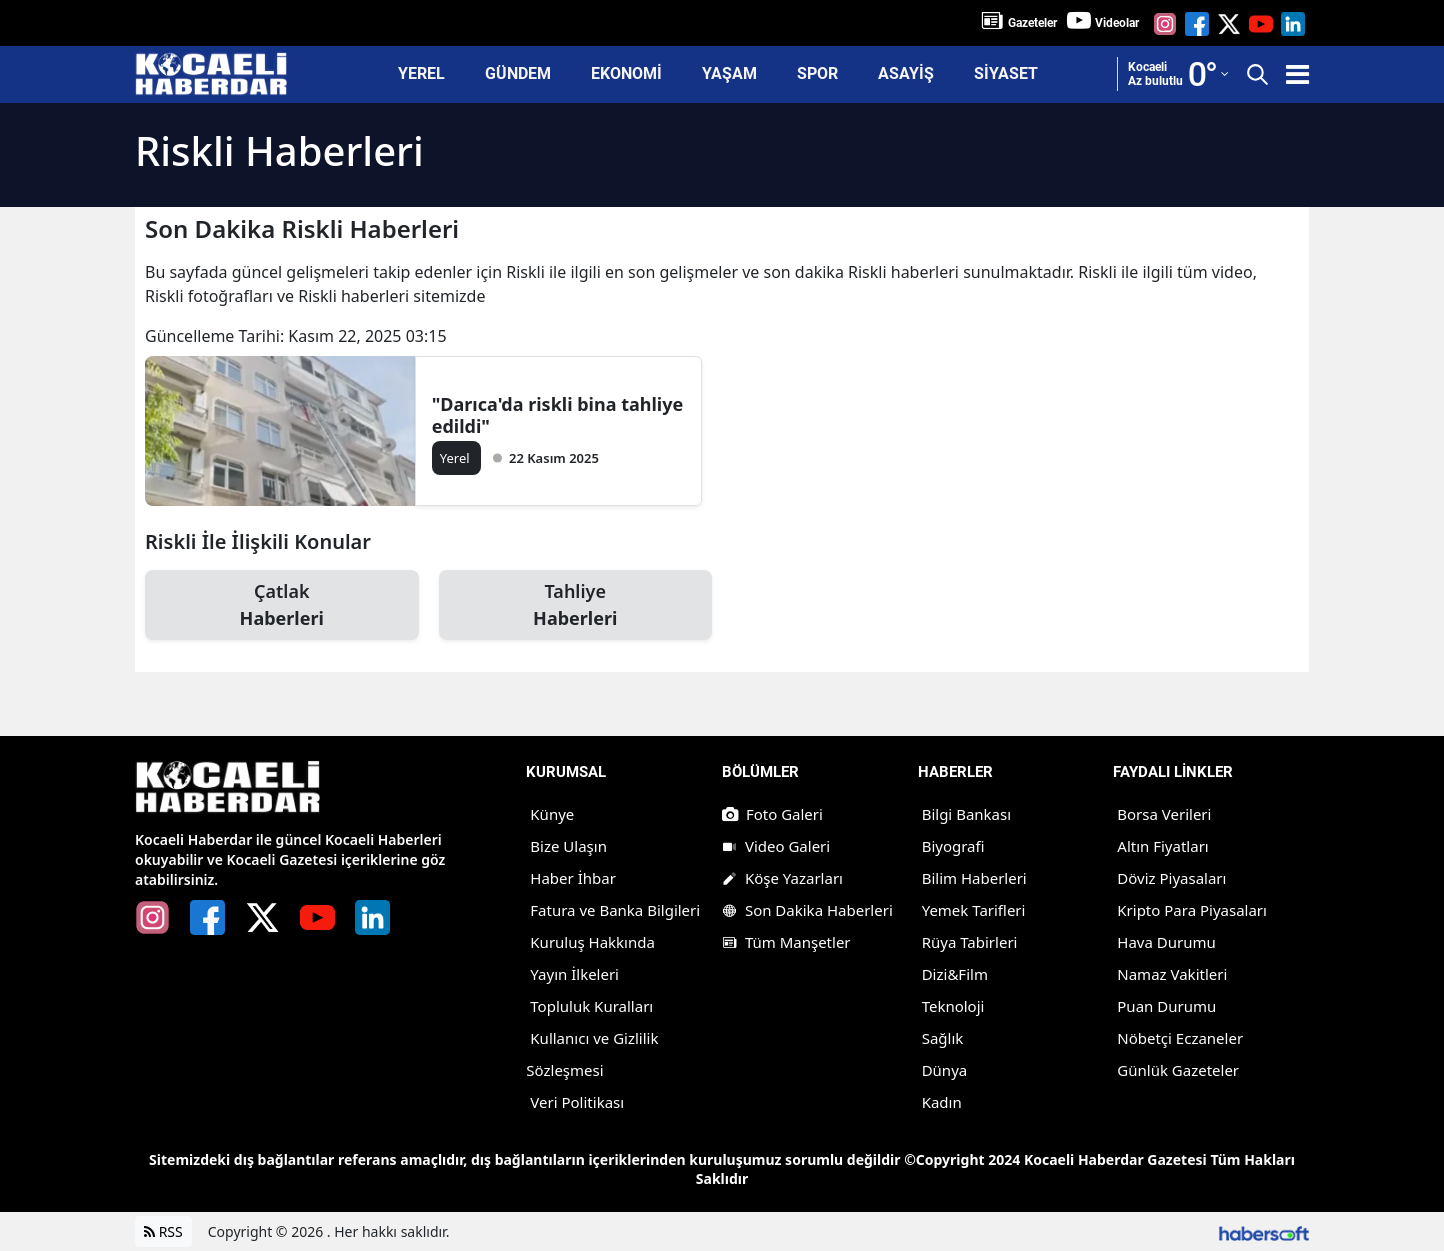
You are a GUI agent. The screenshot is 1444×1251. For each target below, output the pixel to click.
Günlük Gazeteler (1178, 1070)
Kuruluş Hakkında (592, 942)
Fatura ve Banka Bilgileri (615, 910)
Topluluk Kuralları (591, 1006)
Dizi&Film (955, 974)
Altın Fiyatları (1162, 846)
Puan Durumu (1166, 1006)
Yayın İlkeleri (574, 974)
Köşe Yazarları (782, 878)
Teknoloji (953, 1006)
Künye (552, 814)
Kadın (942, 1102)
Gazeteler (1032, 23)
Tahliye (576, 605)
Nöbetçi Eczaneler (1180, 1038)
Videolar (1117, 23)
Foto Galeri (772, 814)
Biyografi (953, 846)
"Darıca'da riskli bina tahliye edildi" (557, 415)
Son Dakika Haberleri (807, 910)
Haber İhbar (573, 878)
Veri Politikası (577, 1102)
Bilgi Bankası (966, 814)
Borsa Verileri (1164, 814)
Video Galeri (776, 846)
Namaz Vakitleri (1172, 974)
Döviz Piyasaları (1171, 878)
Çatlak (282, 605)
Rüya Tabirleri (970, 942)
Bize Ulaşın (568, 846)
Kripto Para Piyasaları (1192, 910)
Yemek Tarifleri (974, 910)
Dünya (945, 1070)
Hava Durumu (1166, 942)
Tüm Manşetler (786, 942)
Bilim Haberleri (974, 878)
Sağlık (943, 1038)
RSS (163, 1231)
